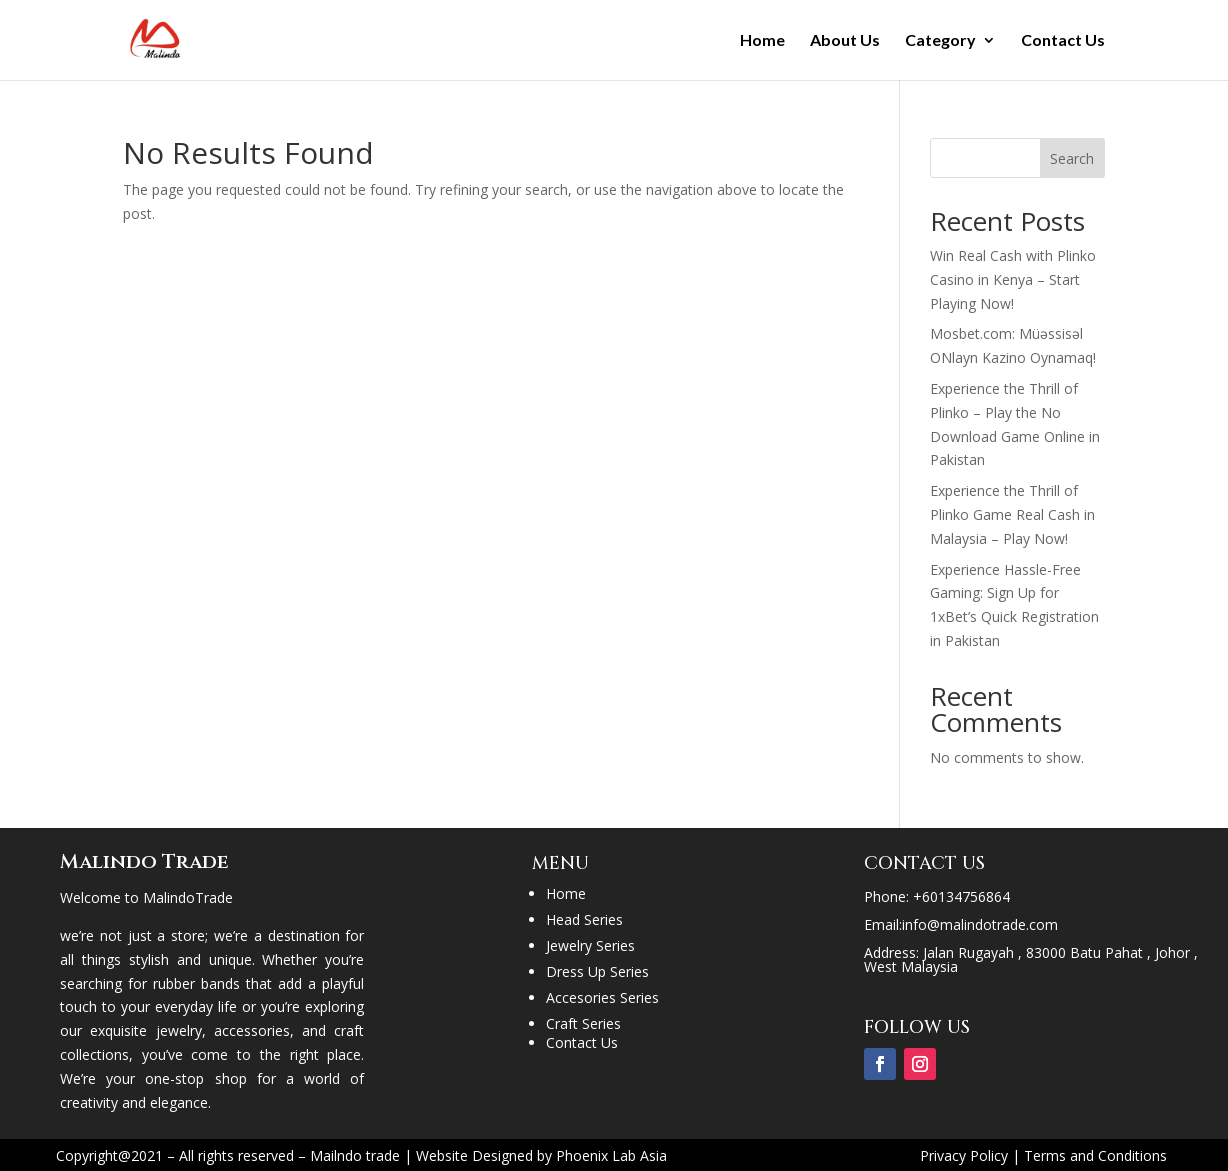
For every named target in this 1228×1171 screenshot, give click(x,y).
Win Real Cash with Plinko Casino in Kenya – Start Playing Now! (1013, 279)
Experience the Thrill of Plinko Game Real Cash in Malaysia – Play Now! (1012, 514)
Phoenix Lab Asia (611, 1155)
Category (940, 41)
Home (762, 41)
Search (1072, 158)
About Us (845, 41)
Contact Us (1063, 41)
